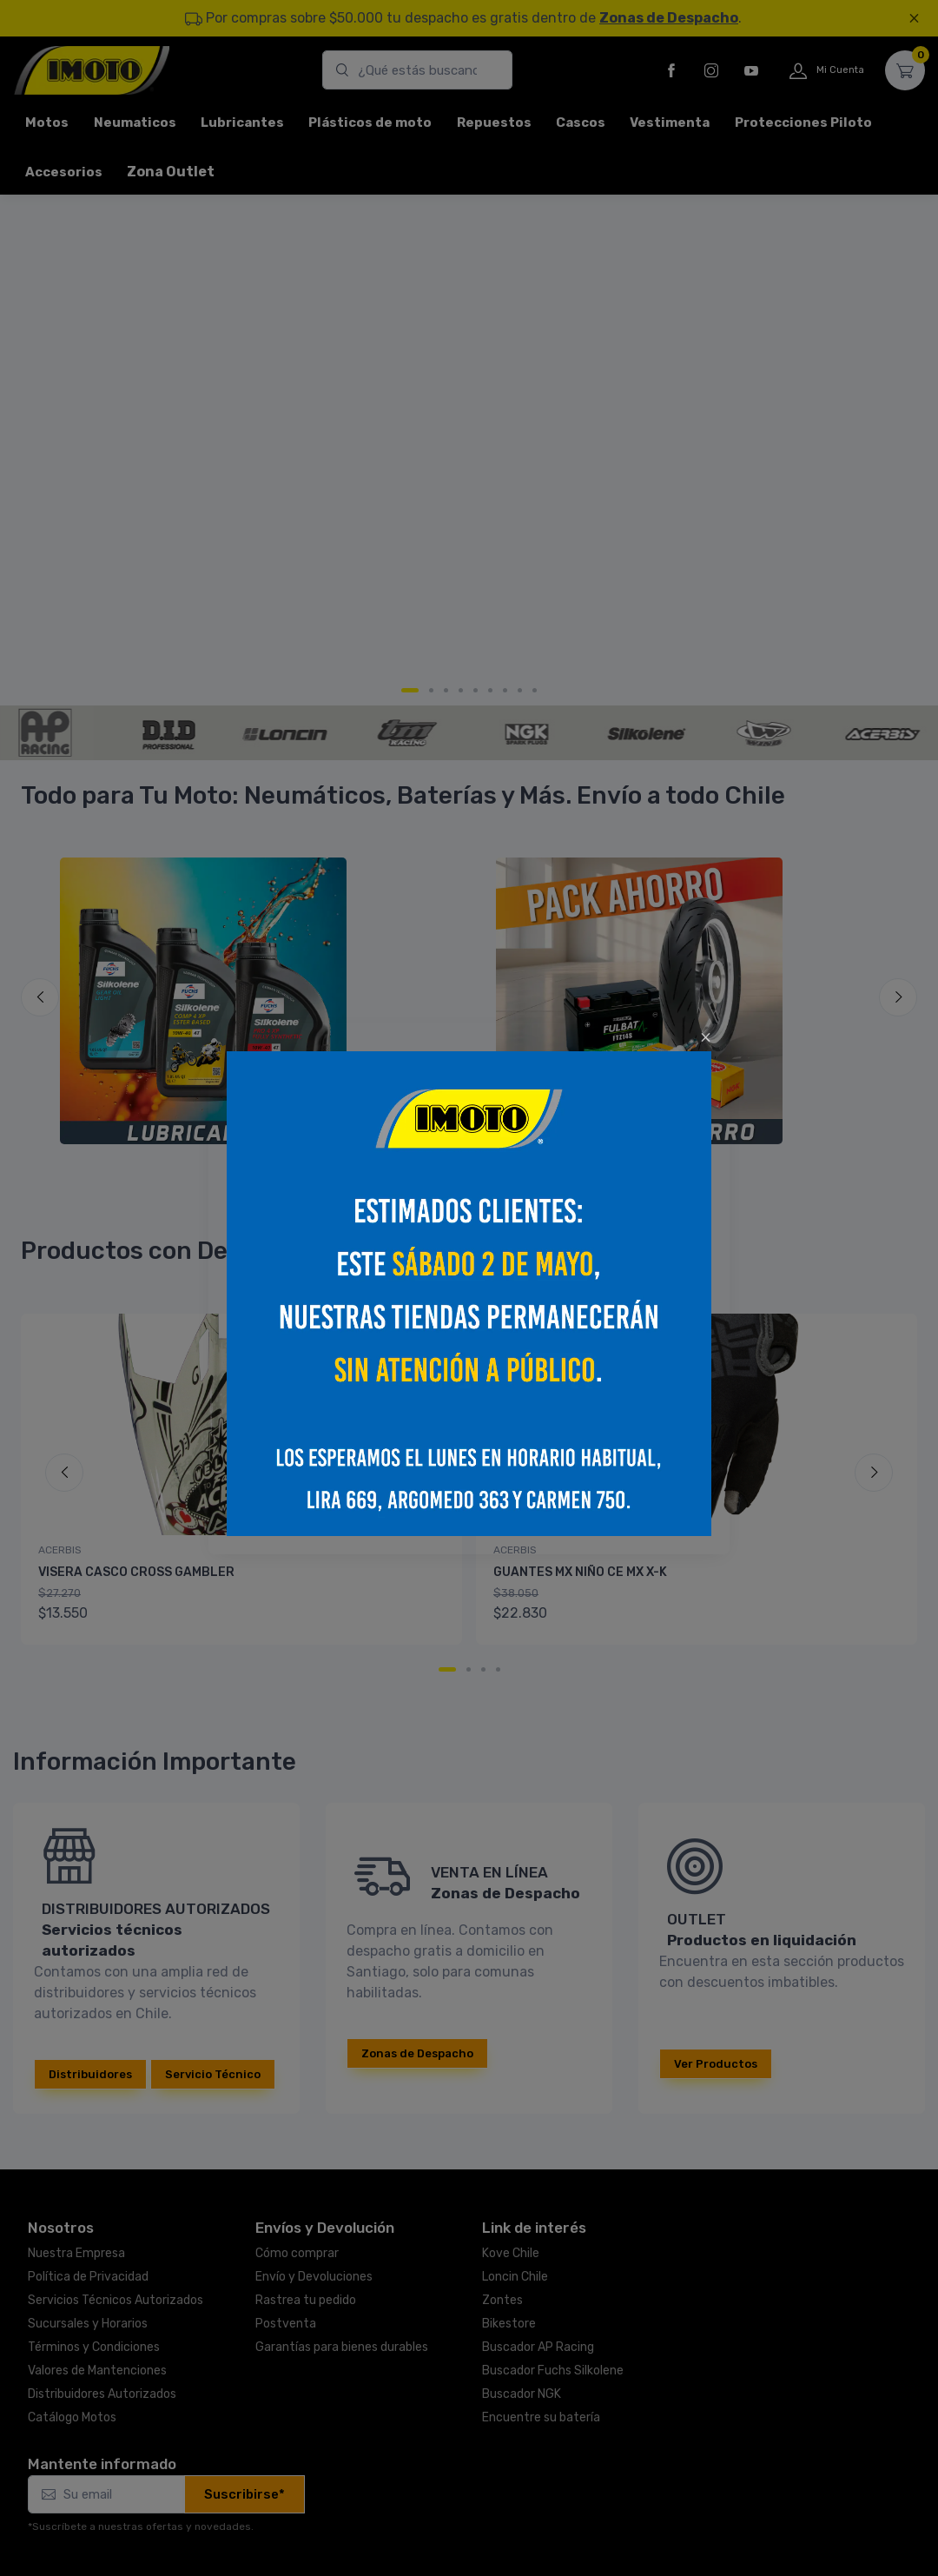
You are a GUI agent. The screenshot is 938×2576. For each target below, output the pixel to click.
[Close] (706, 1037)
